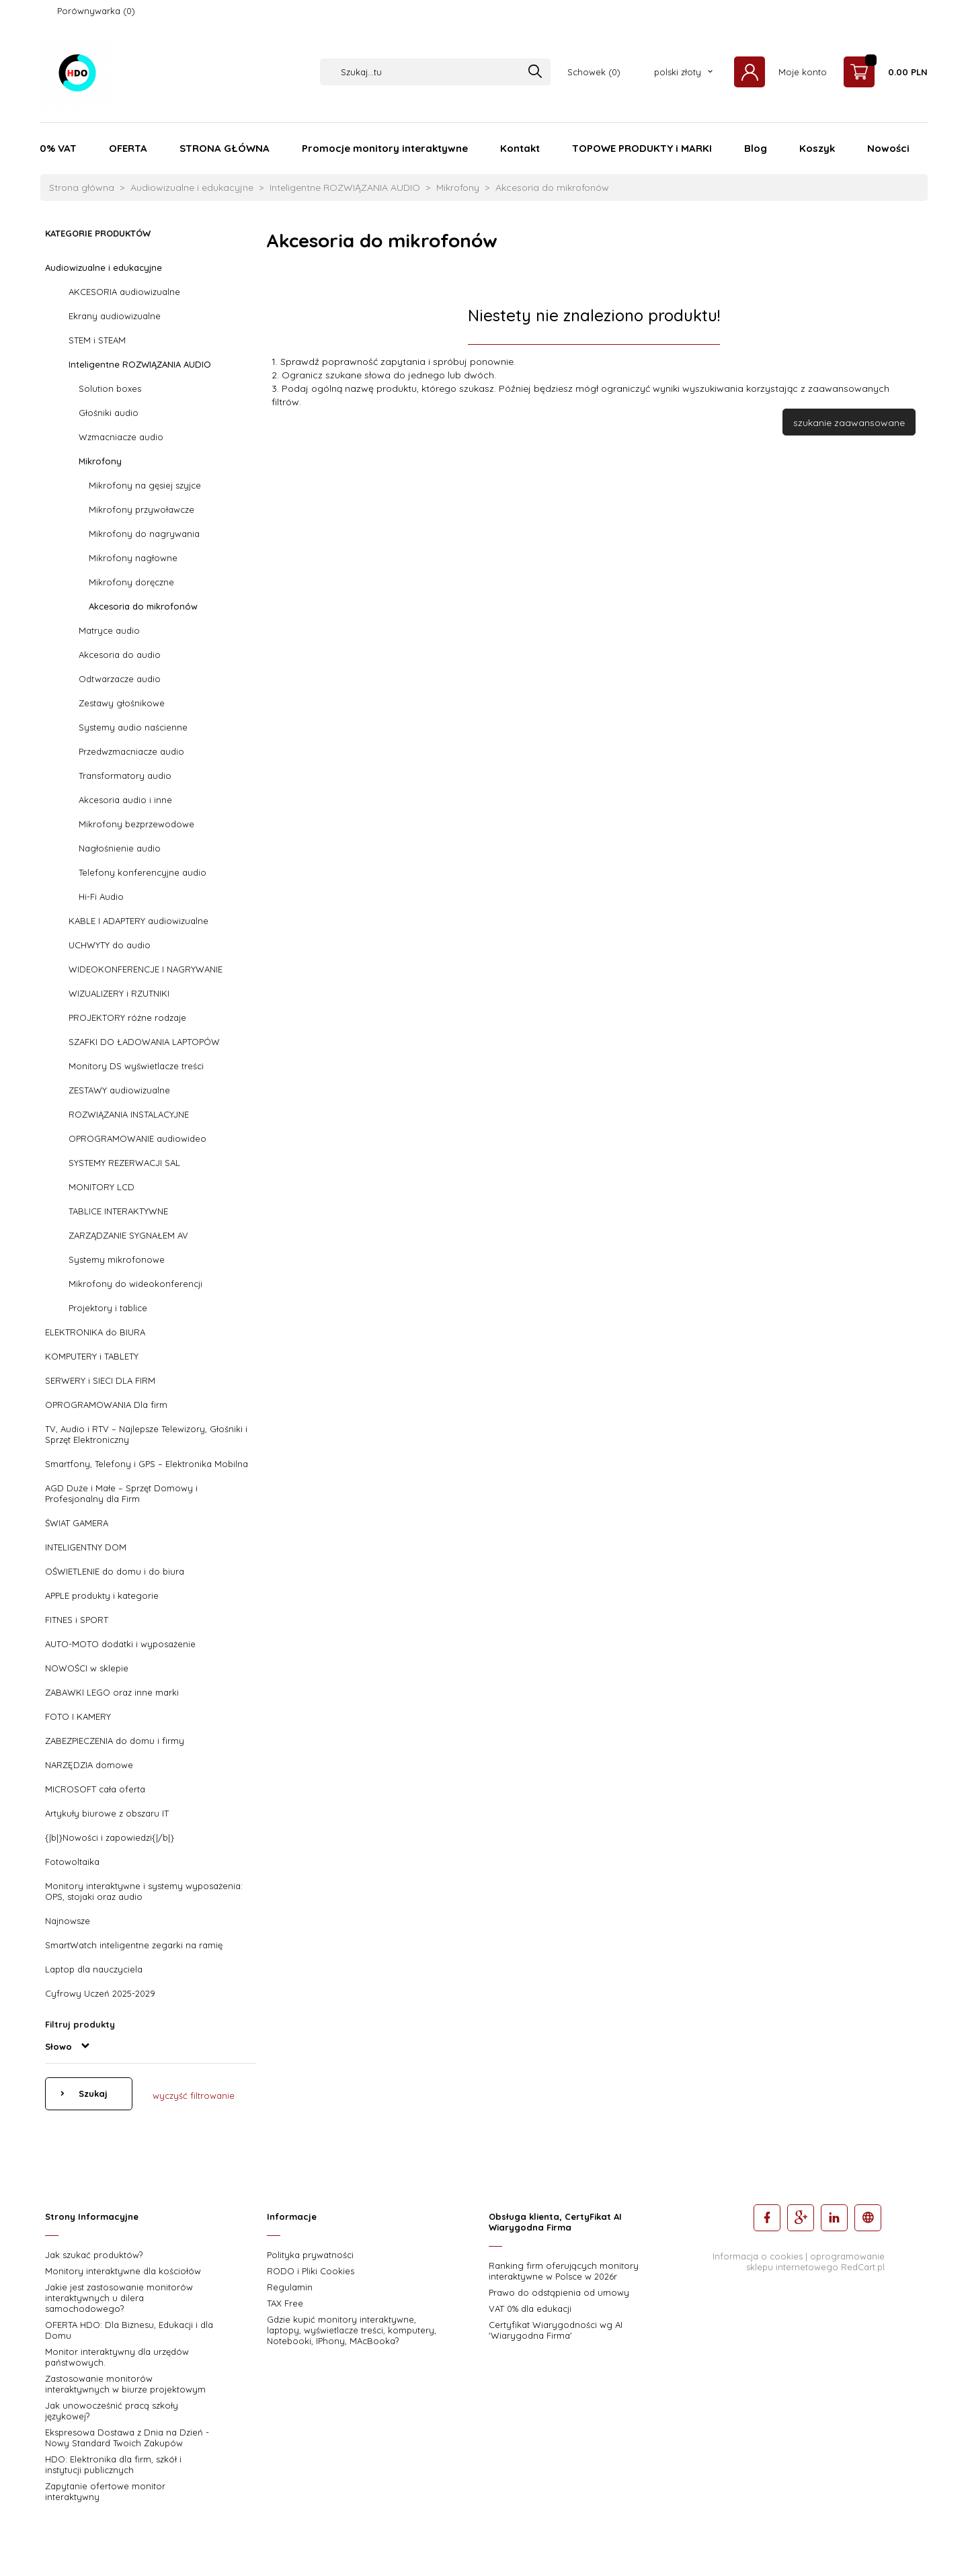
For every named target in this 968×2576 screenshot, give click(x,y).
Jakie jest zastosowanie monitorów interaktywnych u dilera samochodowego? (119, 2298)
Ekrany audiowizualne (115, 315)
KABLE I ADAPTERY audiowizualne (138, 920)
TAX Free (285, 2303)
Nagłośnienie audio (120, 848)
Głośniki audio (108, 412)
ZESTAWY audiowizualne (119, 1090)
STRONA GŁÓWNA (224, 148)
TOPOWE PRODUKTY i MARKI (642, 148)
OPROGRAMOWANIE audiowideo (137, 1138)
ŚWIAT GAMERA (76, 1523)
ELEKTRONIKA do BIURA (95, 1332)
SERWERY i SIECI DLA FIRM (100, 1380)
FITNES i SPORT (76, 1619)
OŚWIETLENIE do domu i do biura (114, 1571)
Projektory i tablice (108, 1307)
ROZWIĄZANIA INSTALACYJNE (129, 1114)
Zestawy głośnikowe (122, 703)
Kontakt (520, 148)
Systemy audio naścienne (133, 727)
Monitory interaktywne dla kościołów (123, 2271)
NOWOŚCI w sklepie (86, 1668)
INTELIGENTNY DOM (85, 1547)
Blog (755, 148)
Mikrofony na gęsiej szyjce (145, 485)
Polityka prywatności (310, 2254)
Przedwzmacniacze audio (131, 751)
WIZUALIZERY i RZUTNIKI (119, 993)
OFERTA (128, 148)
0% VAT (58, 148)
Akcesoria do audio (120, 654)
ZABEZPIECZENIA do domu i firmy (114, 1740)
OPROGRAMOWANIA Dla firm (106, 1404)
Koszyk (817, 148)
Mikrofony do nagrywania (144, 533)
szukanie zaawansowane (849, 423)
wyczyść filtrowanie (194, 2095)
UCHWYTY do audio (110, 945)
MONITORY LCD (101, 1186)
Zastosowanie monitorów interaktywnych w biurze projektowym (125, 2384)
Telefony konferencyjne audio (142, 872)
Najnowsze (67, 1920)
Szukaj (92, 2093)
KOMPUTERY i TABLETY (91, 1356)
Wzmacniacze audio (121, 436)
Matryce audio (109, 630)
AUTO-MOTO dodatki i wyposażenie (120, 1643)
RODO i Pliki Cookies (310, 2271)
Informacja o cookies (758, 2256)
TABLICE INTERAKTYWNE (118, 1211)
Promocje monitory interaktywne (385, 148)
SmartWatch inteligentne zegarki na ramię (134, 1945)
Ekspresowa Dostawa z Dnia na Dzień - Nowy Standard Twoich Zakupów (127, 2437)
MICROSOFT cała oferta (95, 1789)
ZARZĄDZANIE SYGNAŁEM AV (128, 1235)
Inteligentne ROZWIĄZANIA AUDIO (140, 364)
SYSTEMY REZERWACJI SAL (124, 1162)
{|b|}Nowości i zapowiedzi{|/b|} (109, 1837)
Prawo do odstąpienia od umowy (559, 2292)
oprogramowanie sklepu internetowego (815, 2261)
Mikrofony (100, 461)
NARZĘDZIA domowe (89, 1764)
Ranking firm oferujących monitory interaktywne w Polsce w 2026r (564, 2271)
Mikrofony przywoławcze (141, 509)
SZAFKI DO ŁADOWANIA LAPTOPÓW (144, 1041)
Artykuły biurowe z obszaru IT (107, 1813)
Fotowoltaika (72, 1861)
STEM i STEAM (97, 340)
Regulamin (290, 2287)
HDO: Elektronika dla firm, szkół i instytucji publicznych (113, 2464)
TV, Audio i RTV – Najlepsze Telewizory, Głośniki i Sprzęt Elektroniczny (146, 1434)
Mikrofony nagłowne (133, 557)
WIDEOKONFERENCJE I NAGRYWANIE (146, 969)
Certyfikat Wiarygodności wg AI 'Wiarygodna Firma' (555, 2330)
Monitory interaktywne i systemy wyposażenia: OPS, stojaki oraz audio (144, 1891)
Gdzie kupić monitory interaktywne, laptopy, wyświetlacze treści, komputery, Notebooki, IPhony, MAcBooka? (351, 2330)
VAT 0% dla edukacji (530, 2308)
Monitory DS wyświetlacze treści (136, 1066)
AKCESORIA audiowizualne (124, 291)
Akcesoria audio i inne (125, 799)
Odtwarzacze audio (120, 678)
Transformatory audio (125, 775)
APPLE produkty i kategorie (102, 1595)
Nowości (888, 148)
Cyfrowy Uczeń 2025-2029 (100, 1993)
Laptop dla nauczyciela (94, 1969)
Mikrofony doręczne (131, 582)
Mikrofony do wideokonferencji (135, 1283)
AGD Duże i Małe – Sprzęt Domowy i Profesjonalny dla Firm (121, 1493)
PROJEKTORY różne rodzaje (127, 1017)
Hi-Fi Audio (101, 896)
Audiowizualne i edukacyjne (103, 267)
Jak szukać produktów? (94, 2254)
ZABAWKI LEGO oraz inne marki (112, 1692)
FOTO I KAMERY (78, 1716)
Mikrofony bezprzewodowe (136, 824)
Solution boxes (110, 388)
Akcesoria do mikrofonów (143, 606)
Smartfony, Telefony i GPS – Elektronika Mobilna (146, 1463)
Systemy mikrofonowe (117, 1259)
